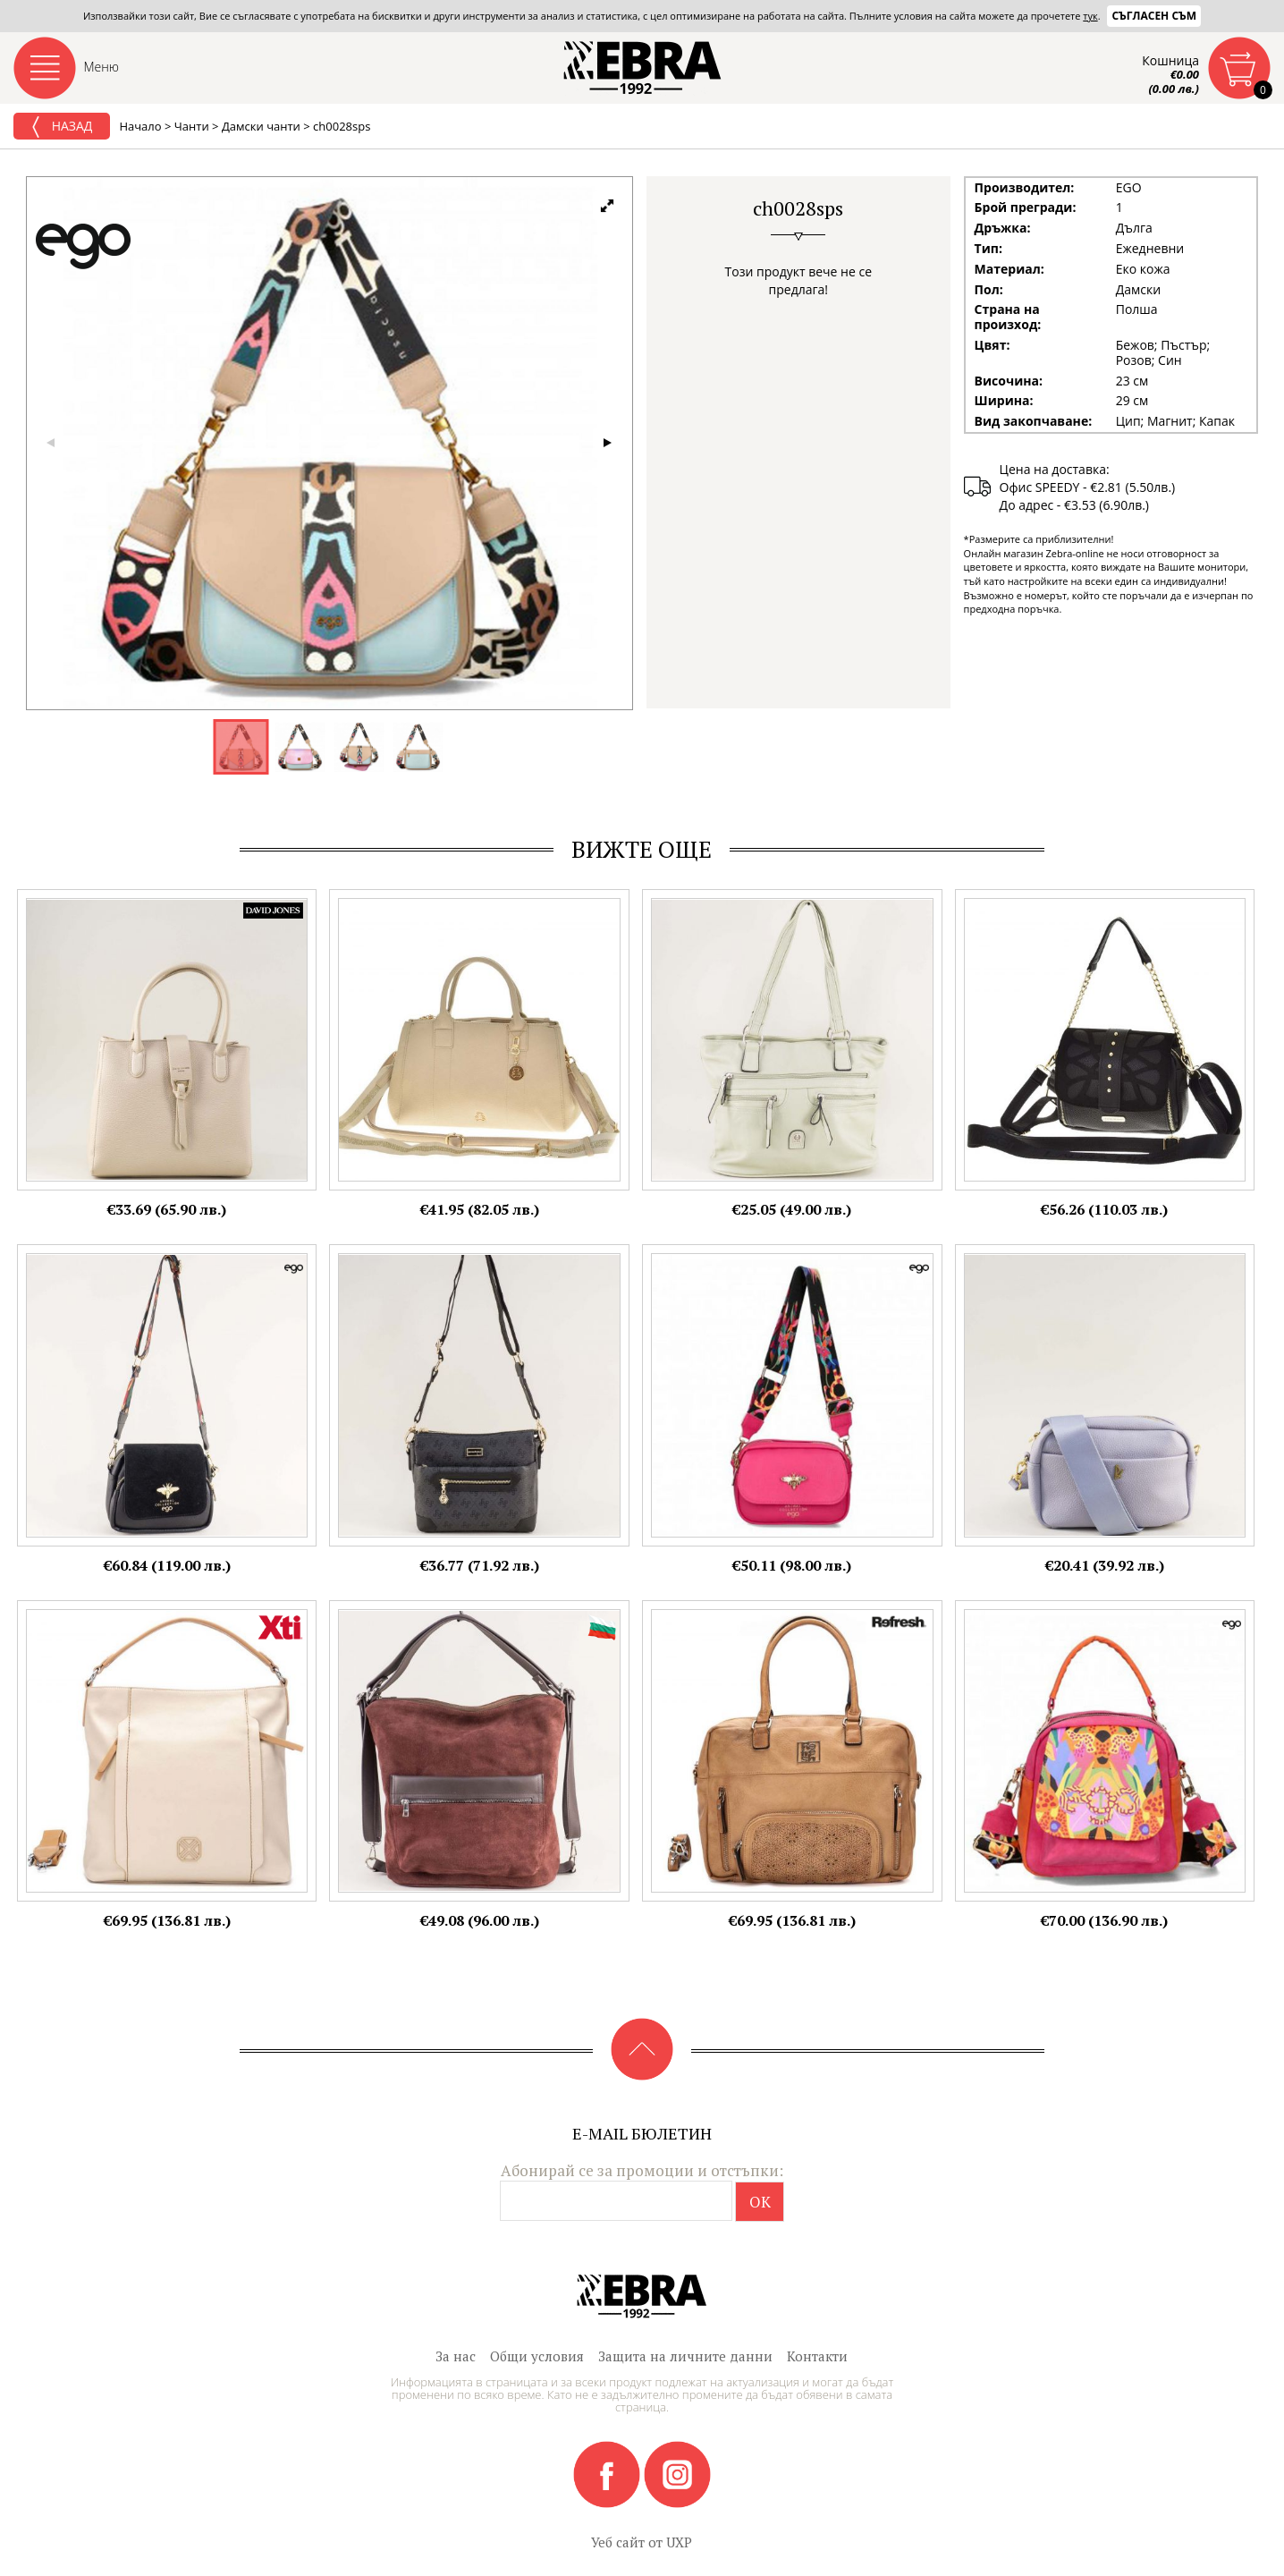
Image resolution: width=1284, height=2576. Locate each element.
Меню (102, 66)
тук (1090, 15)
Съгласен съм (1153, 15)
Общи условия (537, 2356)
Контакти (817, 2356)
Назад (61, 127)
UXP (679, 2542)
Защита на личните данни (685, 2356)
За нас (455, 2356)
